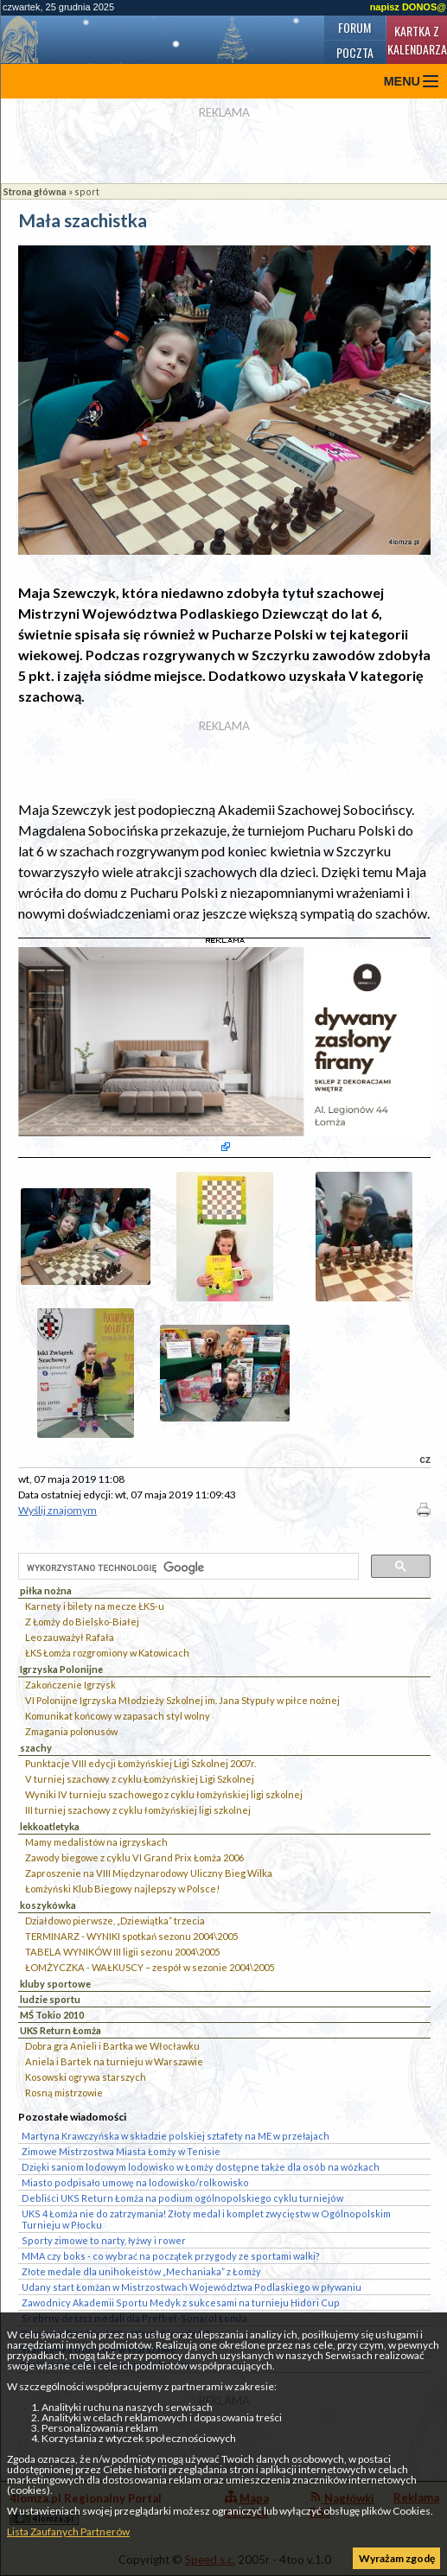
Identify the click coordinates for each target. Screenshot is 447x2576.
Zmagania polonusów (71, 1731)
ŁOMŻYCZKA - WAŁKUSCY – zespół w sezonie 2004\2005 (149, 1967)
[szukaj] (187, 1567)
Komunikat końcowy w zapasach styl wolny (117, 1715)
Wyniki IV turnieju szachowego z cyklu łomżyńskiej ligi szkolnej (164, 1794)
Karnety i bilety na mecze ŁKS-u (94, 1606)
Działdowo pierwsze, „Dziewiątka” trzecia (115, 1920)
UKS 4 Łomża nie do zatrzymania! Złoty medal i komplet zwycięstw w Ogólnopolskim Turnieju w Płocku (206, 2219)
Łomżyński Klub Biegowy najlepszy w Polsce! (122, 1888)
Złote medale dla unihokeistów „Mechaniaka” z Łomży (141, 2271)
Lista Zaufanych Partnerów (68, 2531)
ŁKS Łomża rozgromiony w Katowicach (107, 1652)
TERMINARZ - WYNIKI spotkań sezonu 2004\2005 (131, 1936)
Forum (354, 27)
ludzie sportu (50, 1999)
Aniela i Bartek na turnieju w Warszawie (114, 2061)
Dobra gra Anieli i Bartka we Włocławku (112, 2045)
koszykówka (48, 1905)
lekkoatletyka (50, 1826)
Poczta (355, 52)
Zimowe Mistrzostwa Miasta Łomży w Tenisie (121, 2151)
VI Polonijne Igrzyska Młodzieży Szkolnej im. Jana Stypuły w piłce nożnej (182, 1700)
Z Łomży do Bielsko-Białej (82, 1621)
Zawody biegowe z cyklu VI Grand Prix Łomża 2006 (134, 1857)
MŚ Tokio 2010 (52, 2014)
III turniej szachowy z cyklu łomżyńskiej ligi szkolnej (138, 1810)
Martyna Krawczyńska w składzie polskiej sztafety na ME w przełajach (175, 2135)
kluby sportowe (55, 1983)
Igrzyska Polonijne (61, 1669)
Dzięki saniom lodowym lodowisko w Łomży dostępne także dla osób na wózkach (201, 2166)
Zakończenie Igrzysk (70, 1684)
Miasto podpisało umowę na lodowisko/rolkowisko (135, 2182)
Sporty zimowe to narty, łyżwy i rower (104, 2240)
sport (86, 191)
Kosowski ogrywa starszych (85, 2077)
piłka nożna (46, 1590)
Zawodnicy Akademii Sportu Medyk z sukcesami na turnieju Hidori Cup (181, 2302)
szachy (36, 1747)
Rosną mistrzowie (64, 2092)
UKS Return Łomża (60, 2030)
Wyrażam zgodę (397, 2558)
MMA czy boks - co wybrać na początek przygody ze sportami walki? (171, 2255)
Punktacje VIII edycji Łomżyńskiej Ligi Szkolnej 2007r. (140, 1763)
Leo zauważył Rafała (69, 1637)
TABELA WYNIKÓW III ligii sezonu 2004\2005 (122, 1951)
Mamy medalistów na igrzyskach (96, 1842)
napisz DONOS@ (408, 7)
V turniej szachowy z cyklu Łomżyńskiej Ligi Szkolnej (139, 1778)
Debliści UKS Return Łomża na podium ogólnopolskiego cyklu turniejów (182, 2198)
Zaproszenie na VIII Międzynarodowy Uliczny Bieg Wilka (148, 1873)
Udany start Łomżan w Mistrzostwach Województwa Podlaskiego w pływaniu (191, 2287)
